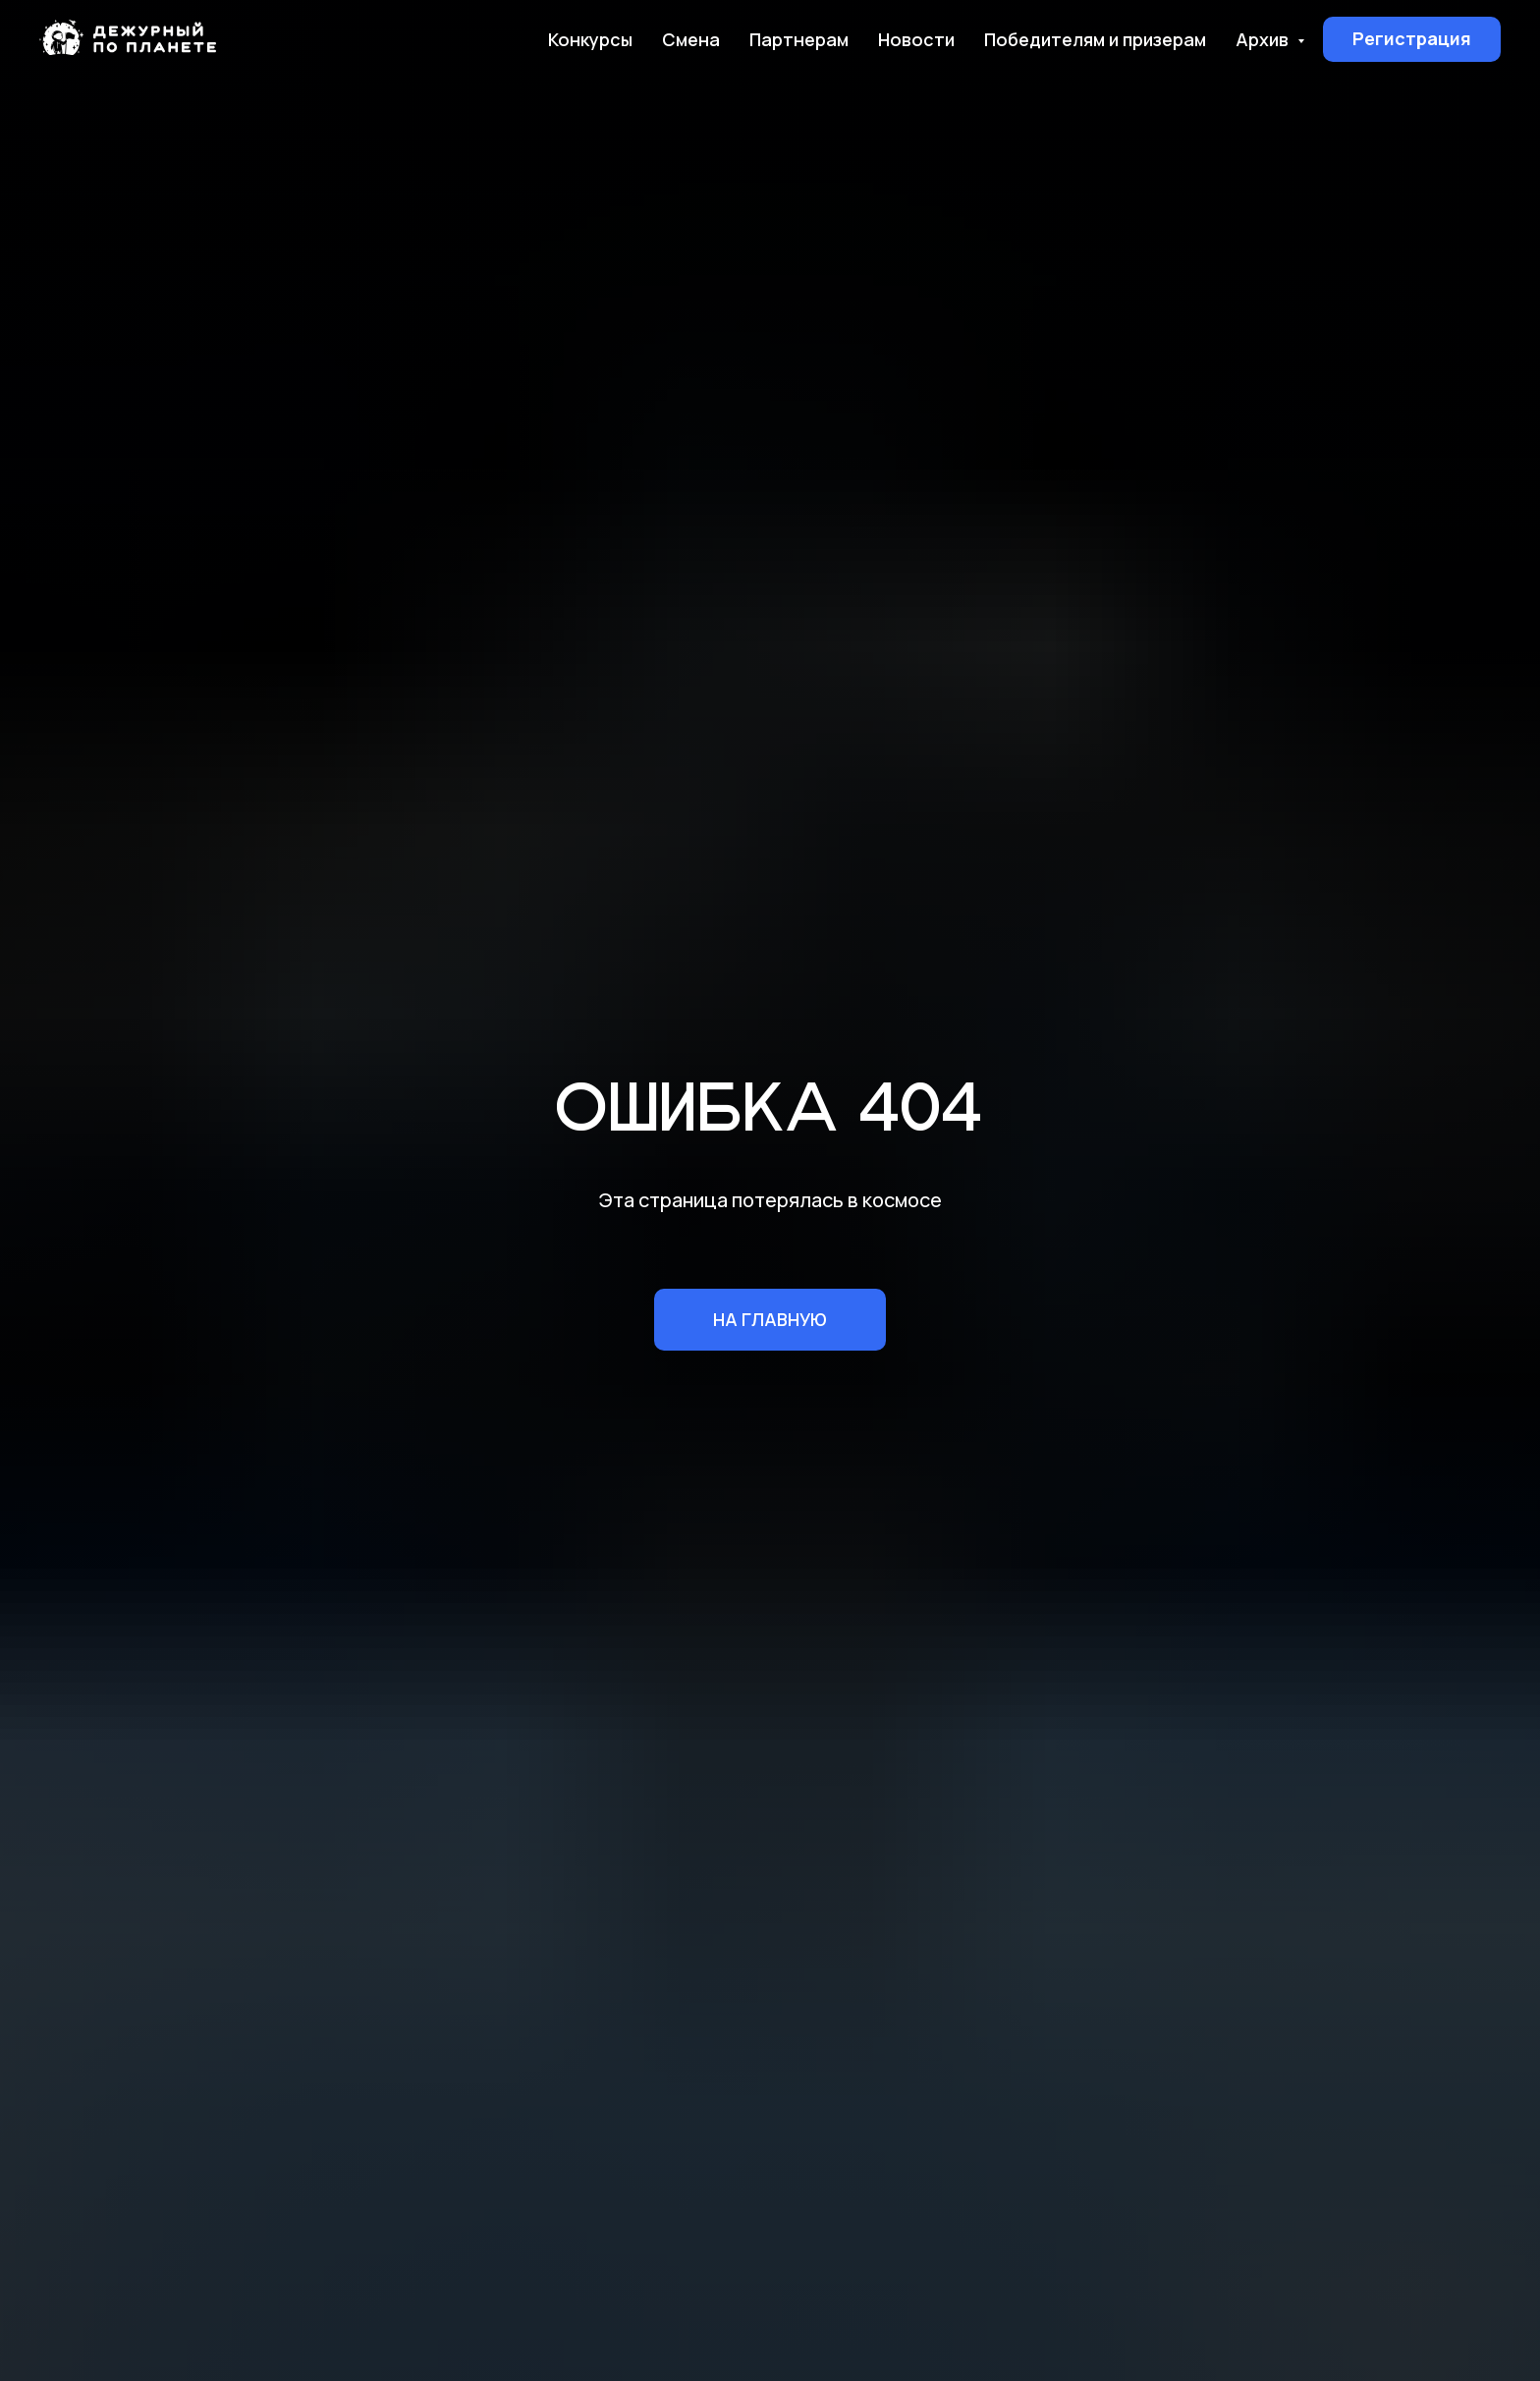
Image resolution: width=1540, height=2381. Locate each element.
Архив (1264, 39)
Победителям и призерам (1095, 39)
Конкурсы (590, 39)
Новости (916, 39)
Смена (691, 39)
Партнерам (799, 39)
